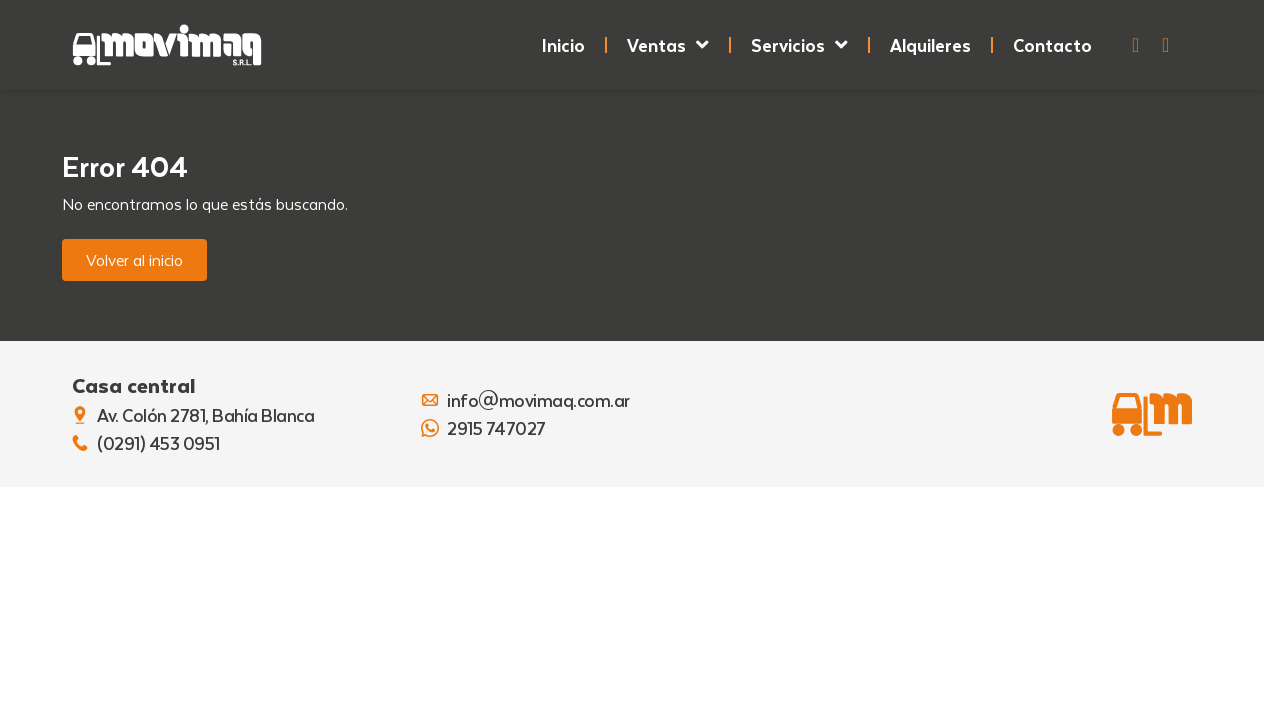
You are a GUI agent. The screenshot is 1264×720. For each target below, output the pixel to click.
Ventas (668, 45)
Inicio (563, 45)
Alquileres (930, 45)
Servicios (799, 45)
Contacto (1052, 45)
